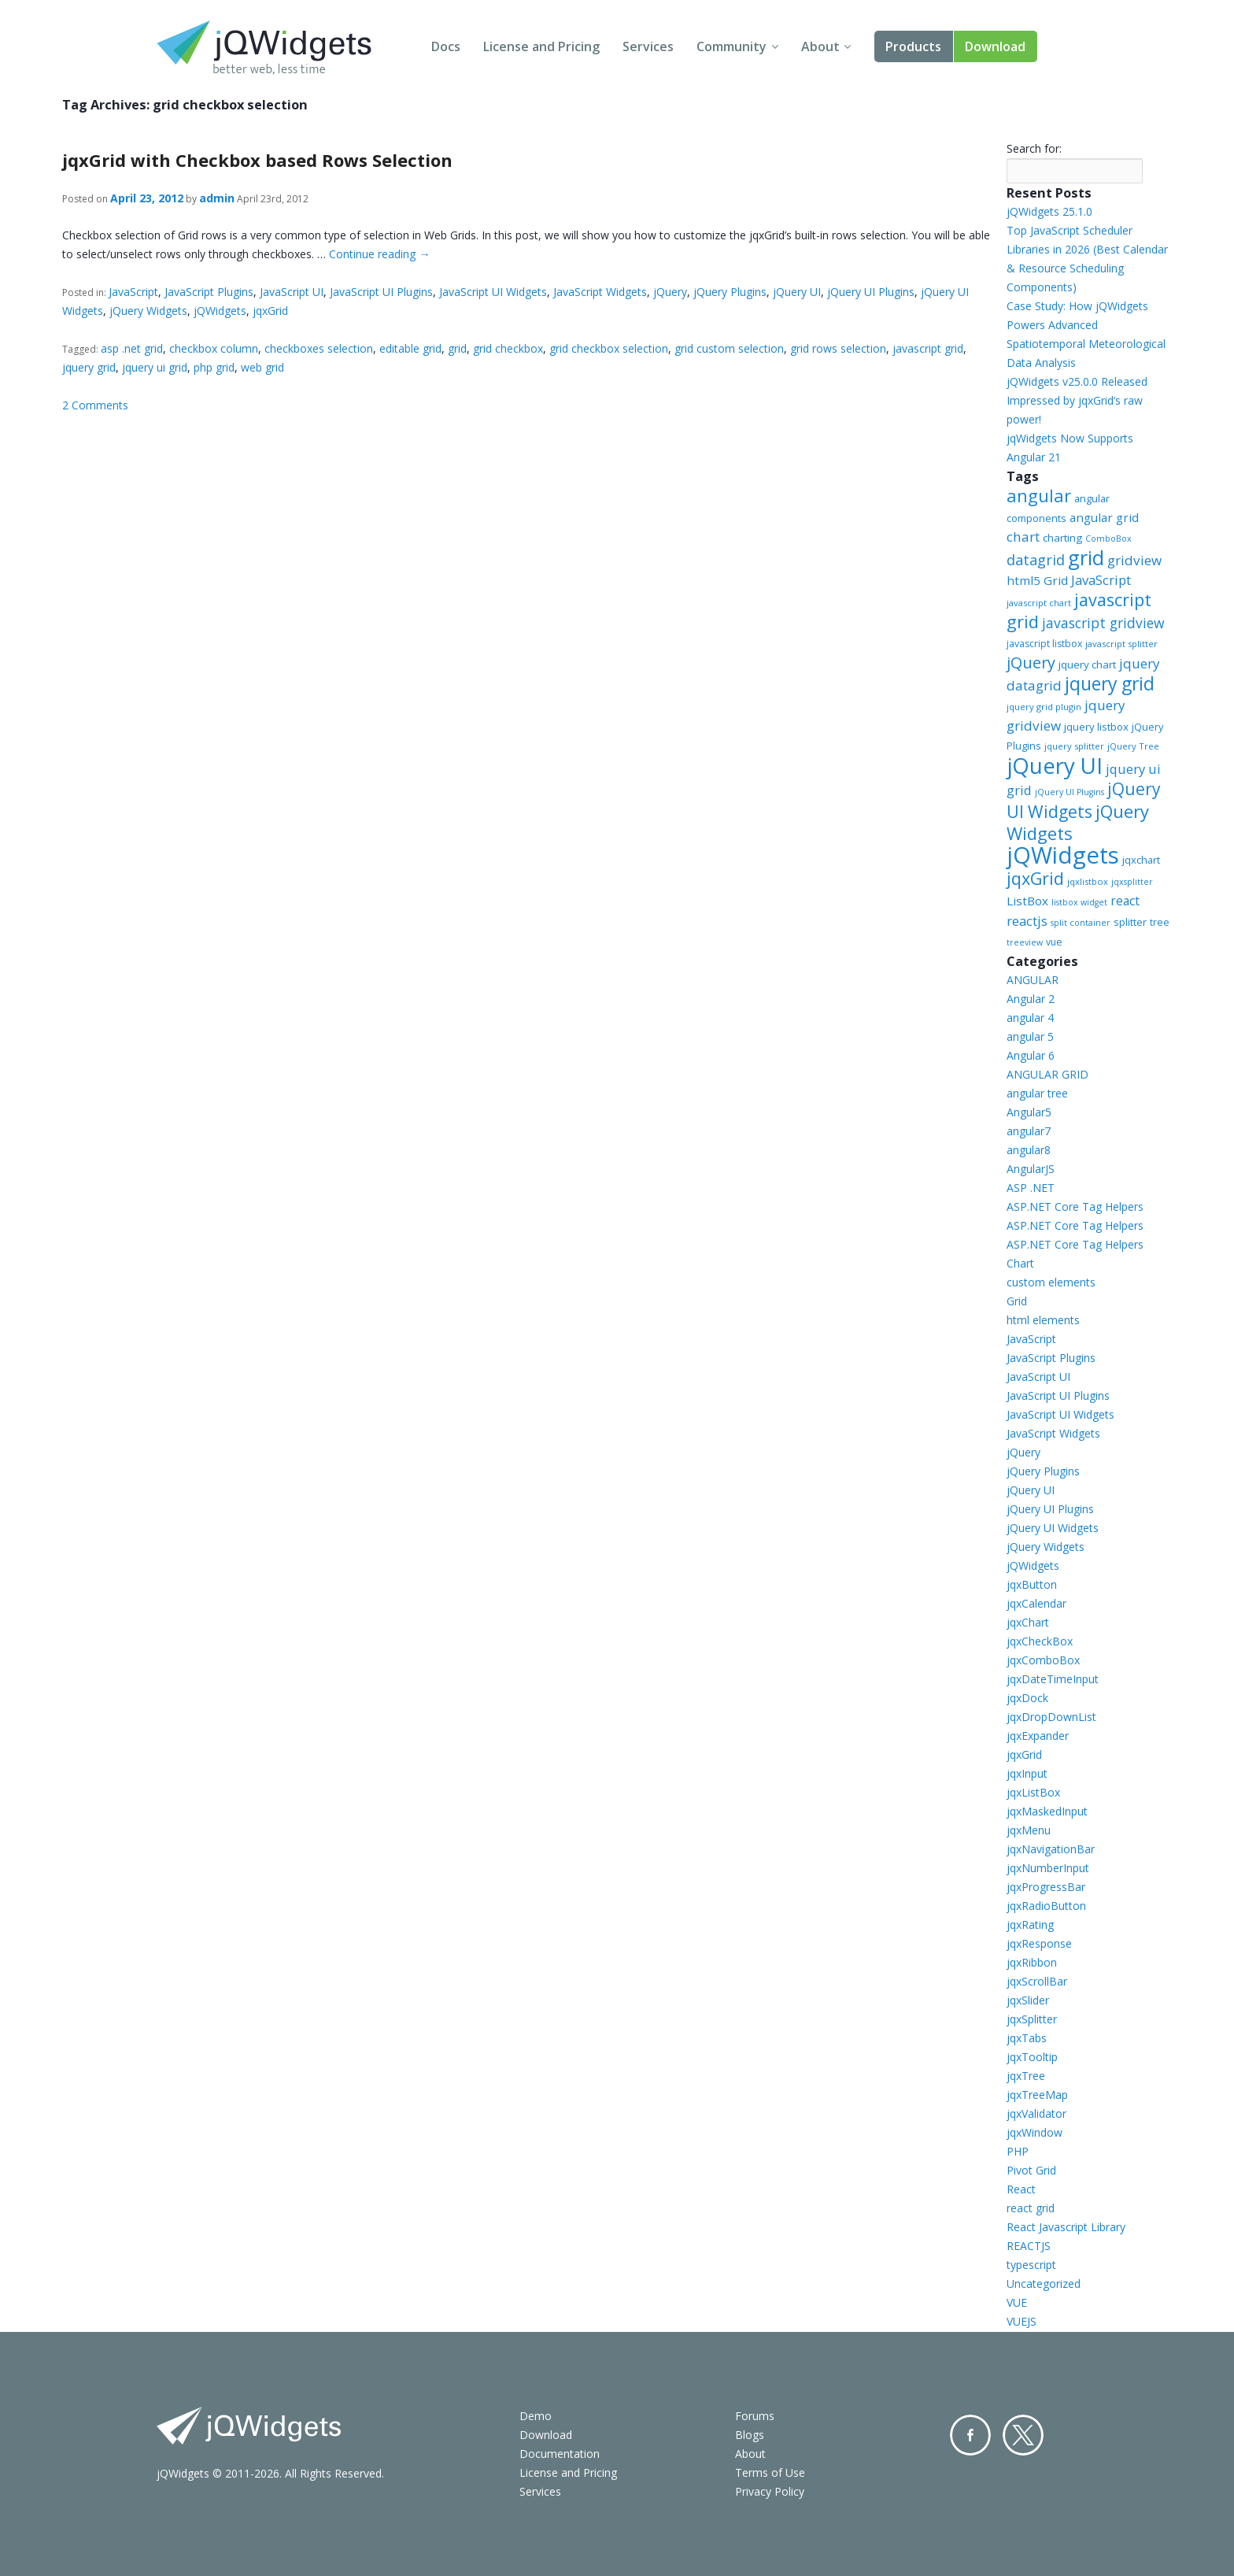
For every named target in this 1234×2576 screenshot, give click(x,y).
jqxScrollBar (1037, 1981)
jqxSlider (1028, 2000)
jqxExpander (1038, 1735)
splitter (1130, 922)
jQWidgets (220, 310)
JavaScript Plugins (208, 291)
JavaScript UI (291, 291)
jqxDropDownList (1051, 1716)
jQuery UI (797, 291)
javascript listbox (1044, 643)
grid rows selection (838, 348)
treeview (1025, 942)
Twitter (1023, 2435)
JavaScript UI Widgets (493, 291)
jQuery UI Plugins (870, 291)
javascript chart (1039, 603)
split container (1080, 922)
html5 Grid (1037, 580)
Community (731, 46)
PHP (1018, 2151)
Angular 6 (1031, 1055)
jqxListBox (1033, 1792)
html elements (1043, 1319)
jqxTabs (1027, 2037)
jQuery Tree (1133, 746)
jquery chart (1087, 664)
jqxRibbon (1032, 1962)
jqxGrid (270, 310)
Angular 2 (1031, 998)
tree (1159, 922)
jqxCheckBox (1040, 1641)
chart (1023, 536)
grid (457, 348)
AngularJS (1031, 1168)
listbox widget (1079, 902)
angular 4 (1030, 1017)
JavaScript (133, 291)
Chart (1020, 1263)
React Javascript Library (1066, 2226)
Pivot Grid (1031, 2170)
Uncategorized (1044, 2283)
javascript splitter (1121, 644)
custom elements (1051, 1282)
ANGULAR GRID (1047, 1074)
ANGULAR (1033, 979)
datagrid (1036, 559)
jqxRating (1030, 1924)
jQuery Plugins (730, 291)
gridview (1134, 560)
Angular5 (1029, 1112)
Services (648, 46)
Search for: (1034, 148)
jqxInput (1027, 1773)
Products (913, 46)
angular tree (1037, 1093)
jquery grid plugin (1044, 706)
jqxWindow (1034, 2132)
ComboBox (1108, 538)
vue (1054, 942)
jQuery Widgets (148, 310)
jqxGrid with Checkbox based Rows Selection (257, 160)
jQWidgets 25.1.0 (1049, 211)
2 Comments (95, 405)
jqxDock (1027, 1697)
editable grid (410, 348)
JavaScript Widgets (600, 291)
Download (995, 46)
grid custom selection (729, 348)
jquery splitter (1074, 746)
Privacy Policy (769, 2491)
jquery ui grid (154, 367)
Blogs (749, 2434)
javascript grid (927, 348)
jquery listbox (1096, 727)
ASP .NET (1031, 1187)
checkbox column (213, 348)
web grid (262, 367)
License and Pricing (541, 46)
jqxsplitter (1132, 881)
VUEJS (1021, 2321)
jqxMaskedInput (1047, 1811)
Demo (535, 2415)
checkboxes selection (318, 348)
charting (1062, 538)
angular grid (1104, 517)
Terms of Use (770, 2472)
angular (1039, 495)
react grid (1031, 2207)
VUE (1017, 2302)
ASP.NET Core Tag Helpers (1075, 1206)
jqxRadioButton (1046, 1905)
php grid (214, 367)
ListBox (1027, 901)
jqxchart (1141, 860)
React (1021, 2189)
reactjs (1027, 921)
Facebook (970, 2435)
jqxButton (1032, 1584)
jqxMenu (1029, 1830)
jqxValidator (1036, 2113)
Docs (445, 46)
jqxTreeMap (1037, 2094)
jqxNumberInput (1048, 1867)
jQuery (670, 291)
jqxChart (1028, 1622)
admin (217, 198)
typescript (1031, 2264)
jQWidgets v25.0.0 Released (1077, 381)
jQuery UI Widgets (1084, 800)
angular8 (1029, 1149)
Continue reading (379, 253)
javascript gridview (1103, 622)
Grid (1017, 1301)
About (820, 46)
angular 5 (1030, 1036)
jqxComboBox (1043, 1660)
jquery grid (89, 367)
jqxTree (1026, 2075)
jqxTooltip (1032, 2056)
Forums (754, 2415)
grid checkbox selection (608, 348)
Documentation (559, 2453)
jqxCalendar (1036, 1603)
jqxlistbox (1087, 881)
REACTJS (1029, 2245)
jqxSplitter (1032, 2019)
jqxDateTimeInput (1053, 1678)
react (1125, 900)
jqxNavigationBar (1051, 1848)
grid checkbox (508, 348)
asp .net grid (132, 348)
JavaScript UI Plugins (381, 291)
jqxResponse (1039, 1943)
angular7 (1029, 1130)
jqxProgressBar (1046, 1886)
